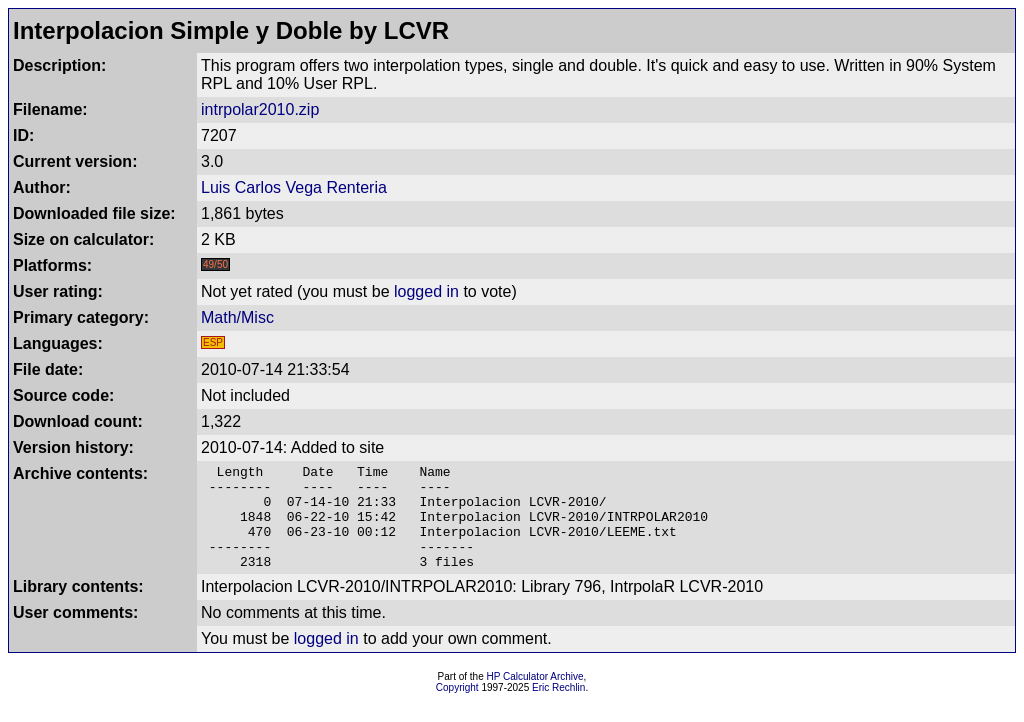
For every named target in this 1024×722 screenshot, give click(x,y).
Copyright (457, 708)
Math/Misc (237, 317)
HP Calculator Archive (535, 697)
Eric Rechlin (558, 708)
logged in (426, 291)
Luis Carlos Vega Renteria (294, 187)
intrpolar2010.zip (260, 109)
